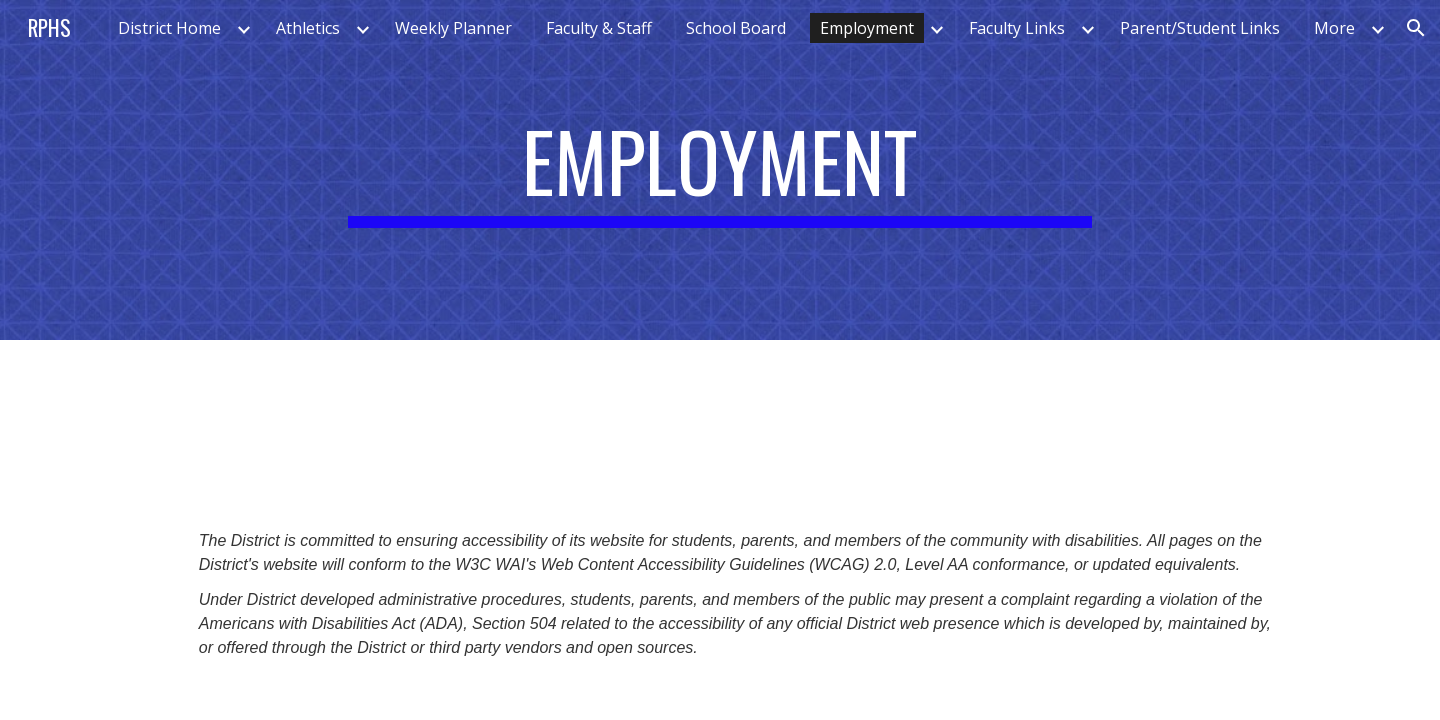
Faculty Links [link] (1017, 28)
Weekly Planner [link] (453, 28)
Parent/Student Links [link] (1200, 28)
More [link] (1334, 28)
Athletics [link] (308, 28)
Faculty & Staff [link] (599, 28)
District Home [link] (169, 28)
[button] (1416, 28)
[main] (720, 170)
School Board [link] (736, 28)
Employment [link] (867, 28)
